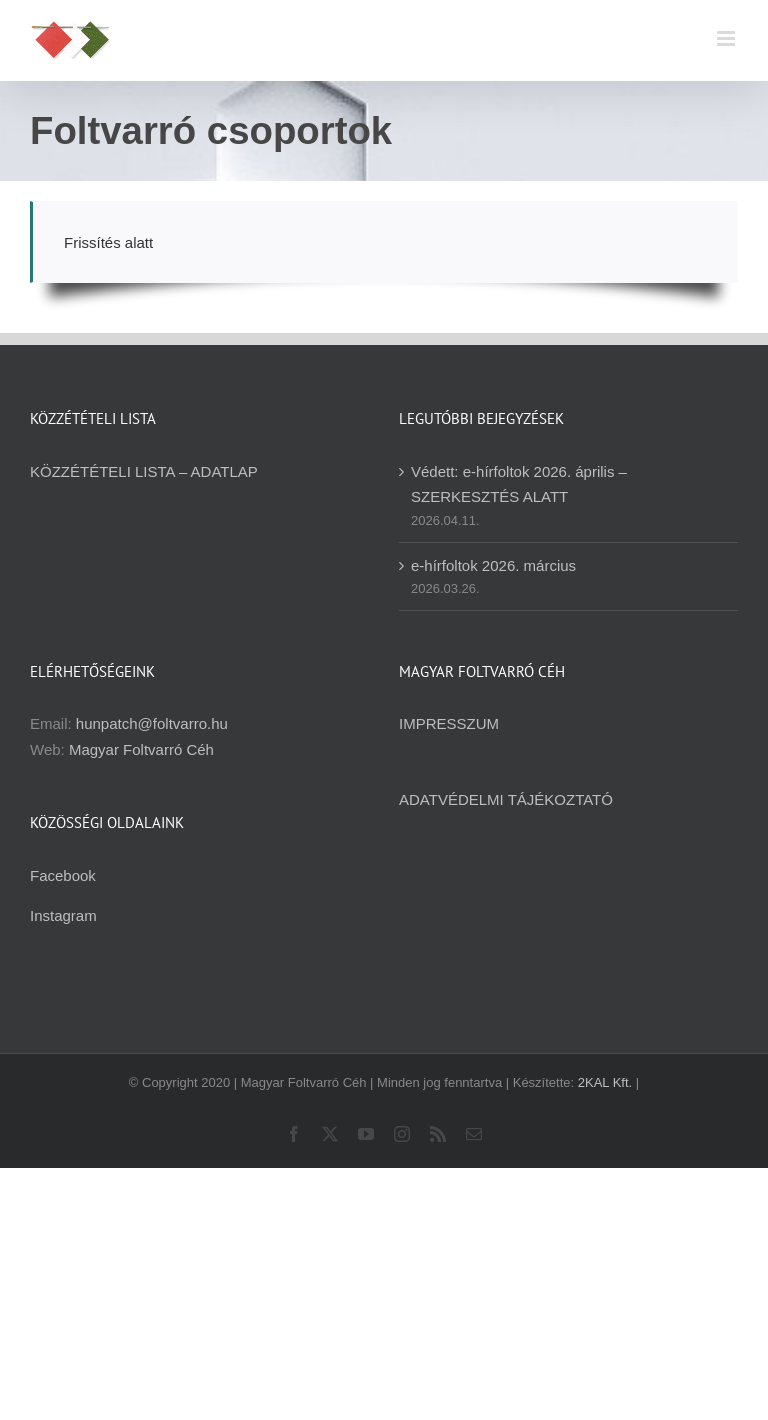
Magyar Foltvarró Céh (141, 749)
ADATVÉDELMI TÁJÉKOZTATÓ (506, 799)
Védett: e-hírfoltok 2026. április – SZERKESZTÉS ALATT (519, 484)
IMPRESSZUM (449, 723)
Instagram (63, 915)
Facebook (63, 875)
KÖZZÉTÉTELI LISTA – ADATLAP (144, 471)
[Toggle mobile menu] (727, 38)
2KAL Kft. (605, 1082)
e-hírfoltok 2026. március (493, 565)
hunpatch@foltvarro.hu (152, 723)
